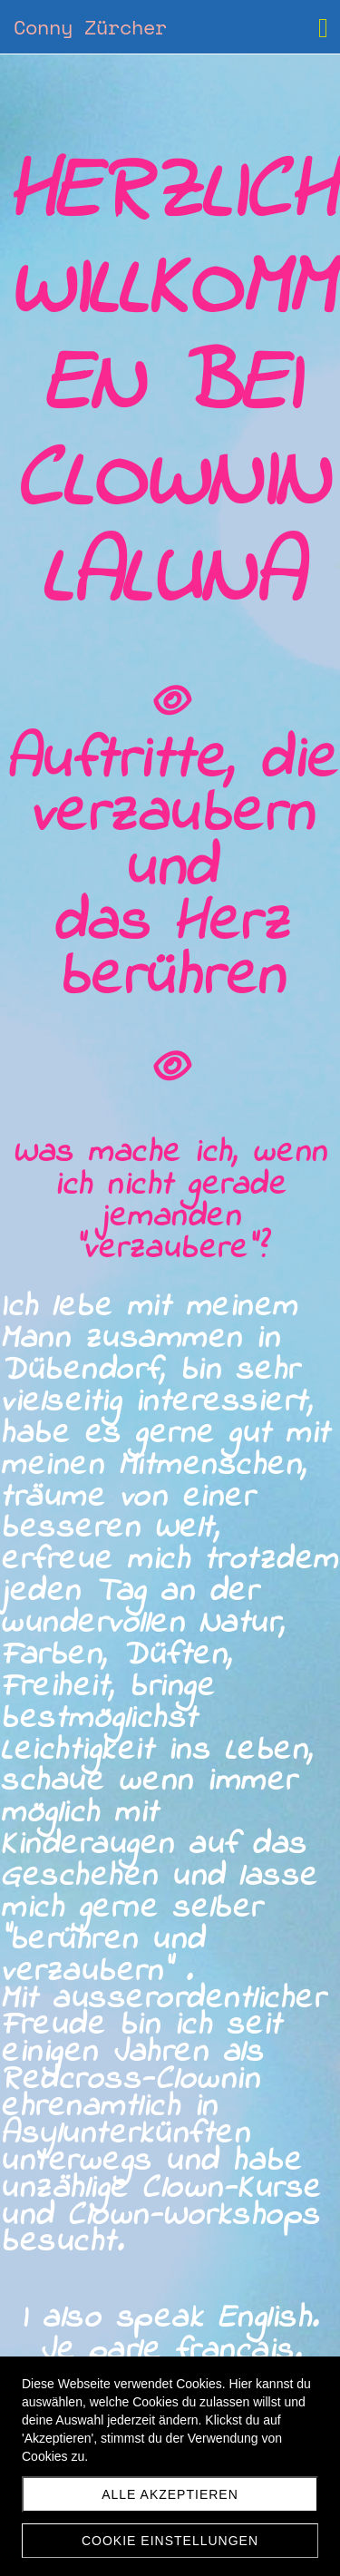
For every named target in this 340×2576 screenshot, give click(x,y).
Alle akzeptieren (170, 2494)
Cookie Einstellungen (170, 2540)
